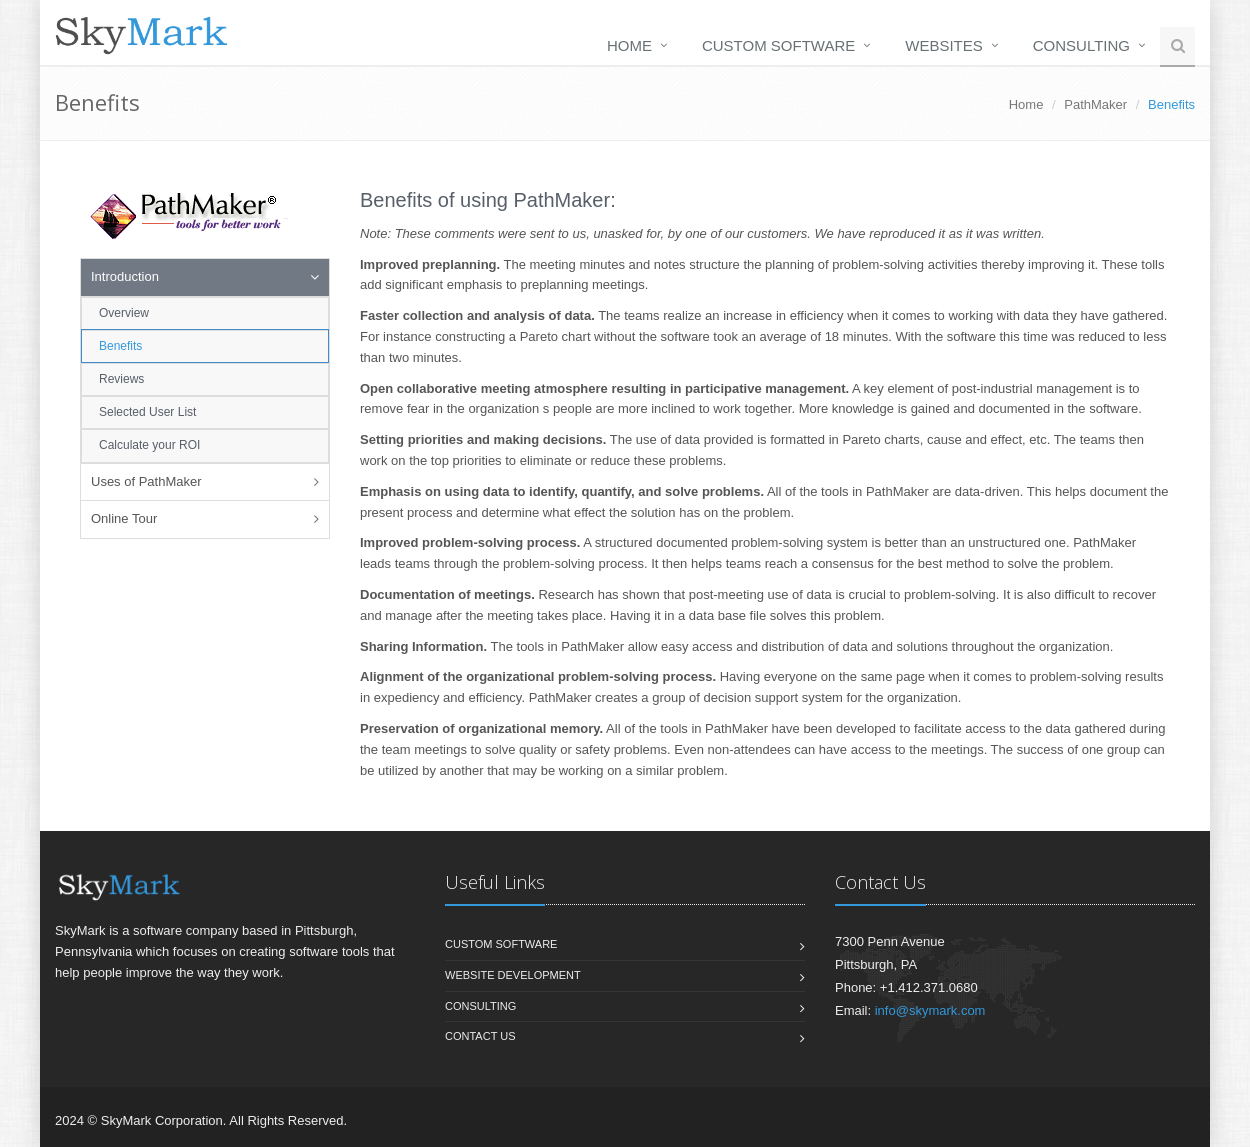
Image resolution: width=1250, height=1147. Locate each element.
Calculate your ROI (149, 445)
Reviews (121, 379)
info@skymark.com (930, 1010)
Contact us (480, 1036)
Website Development (513, 975)
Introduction (125, 276)
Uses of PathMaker (146, 481)
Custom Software (778, 45)
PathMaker (1095, 104)
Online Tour (124, 518)
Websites (944, 45)
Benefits (120, 346)
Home (629, 45)
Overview (124, 313)
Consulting (1081, 45)
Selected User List (147, 412)
